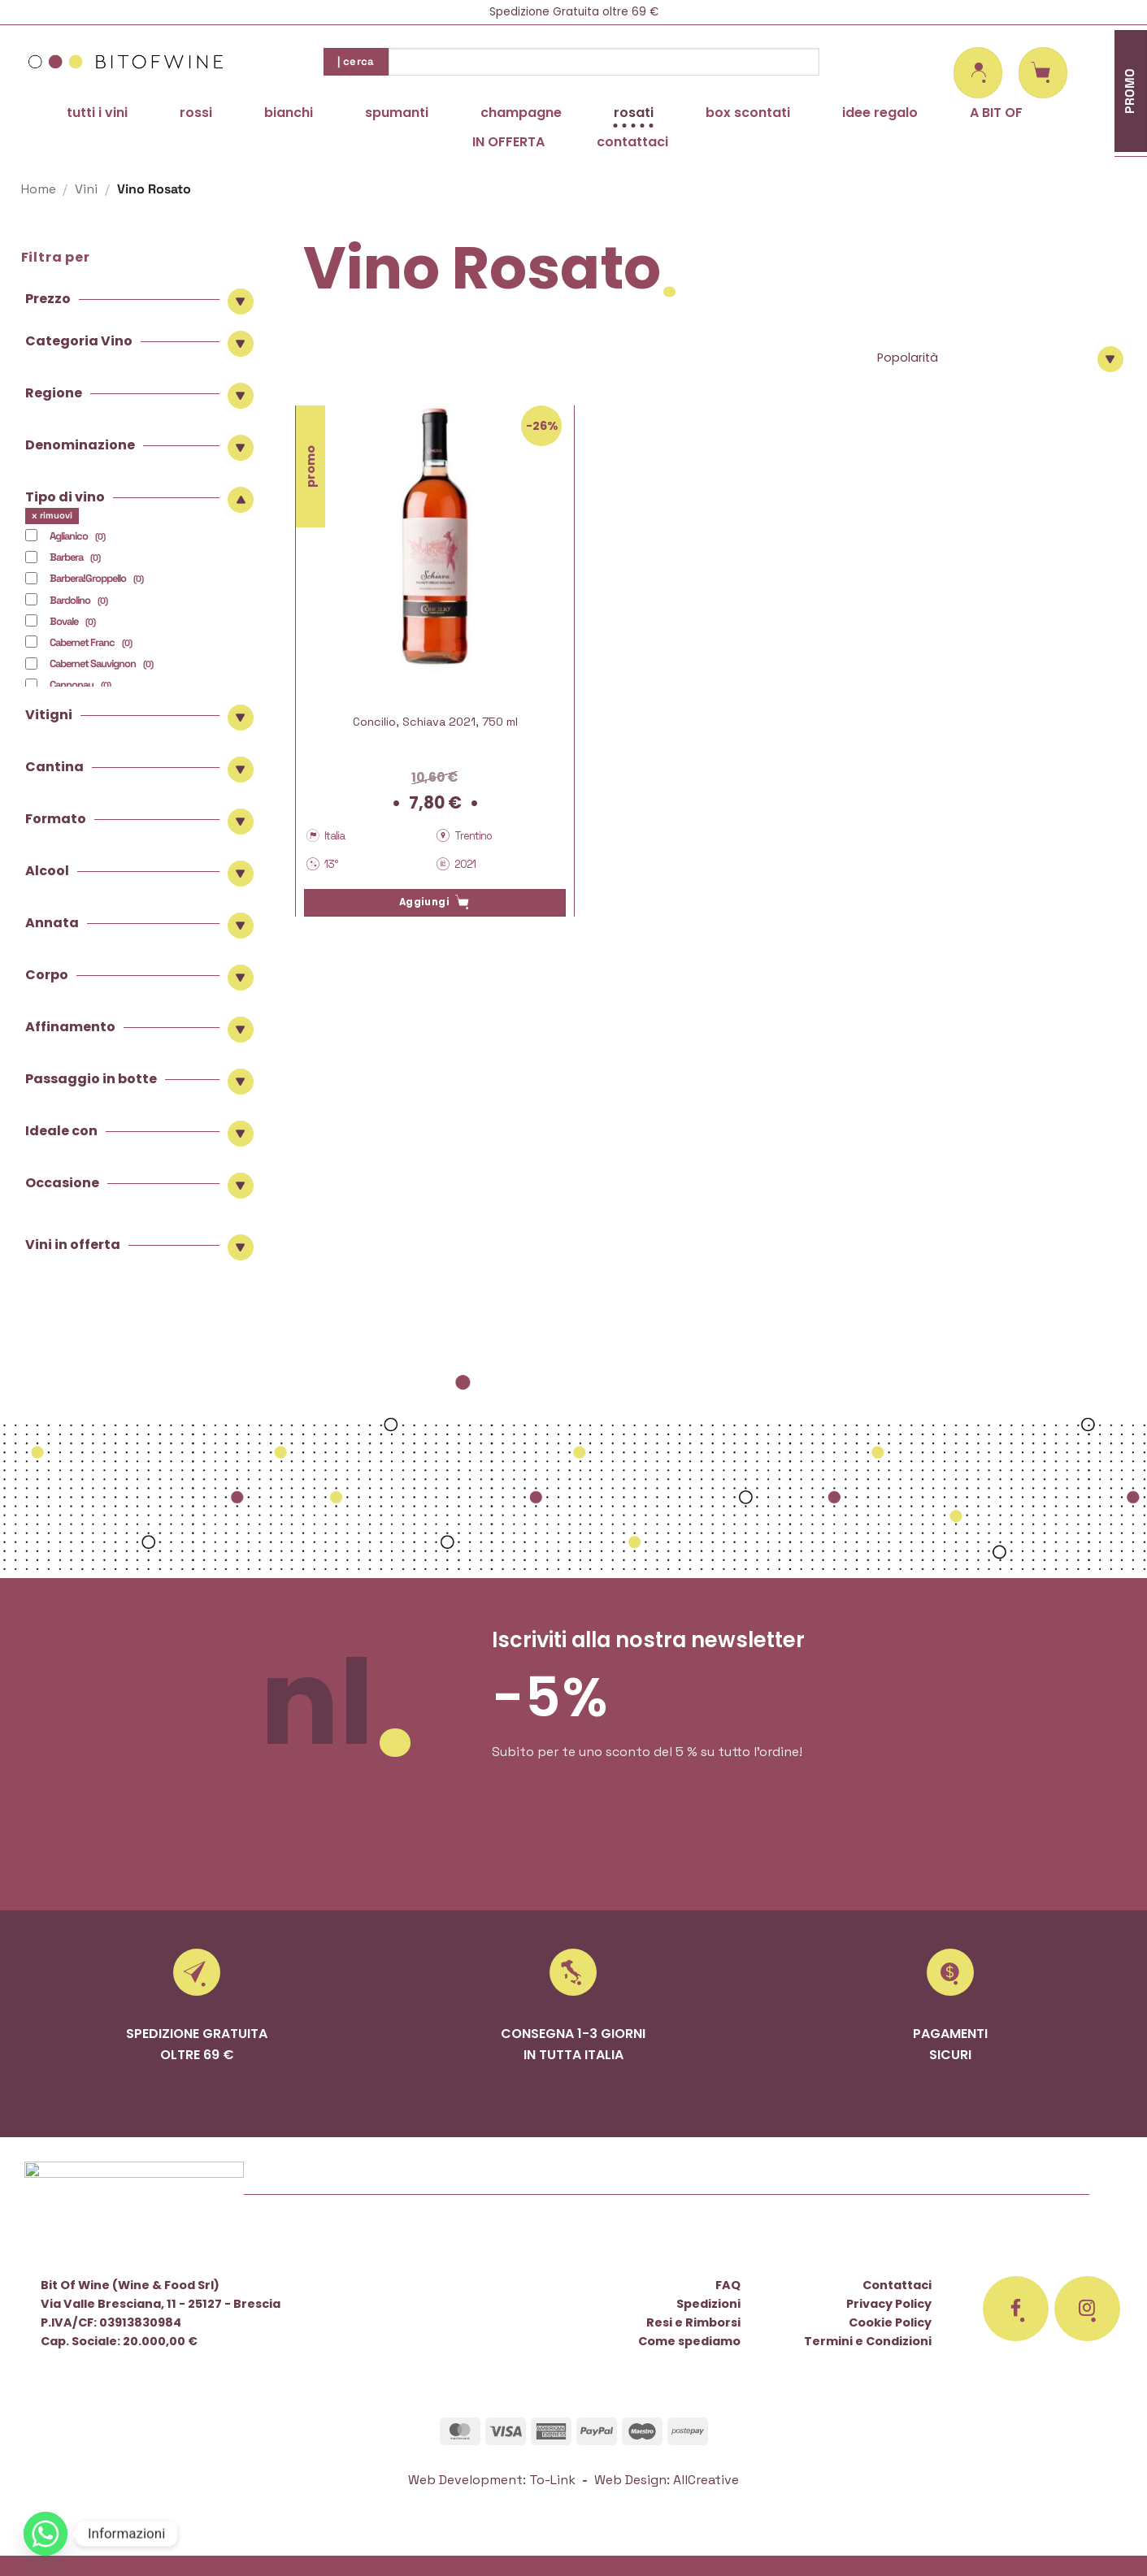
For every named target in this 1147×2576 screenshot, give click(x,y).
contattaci (632, 141)
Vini (86, 188)
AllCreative (706, 2479)
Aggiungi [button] (424, 902)
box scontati (748, 112)
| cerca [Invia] (356, 61)
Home (38, 188)
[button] (978, 72)
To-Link (552, 2479)
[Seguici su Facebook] (1016, 2308)
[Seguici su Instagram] (1087, 2308)
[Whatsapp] (45, 2534)
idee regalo (880, 112)
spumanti (396, 112)
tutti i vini (97, 112)
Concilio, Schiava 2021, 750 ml (435, 721)
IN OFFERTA (508, 141)
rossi (196, 112)
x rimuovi (52, 515)
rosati (634, 112)
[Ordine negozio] (997, 358)
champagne (521, 112)
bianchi (288, 112)
